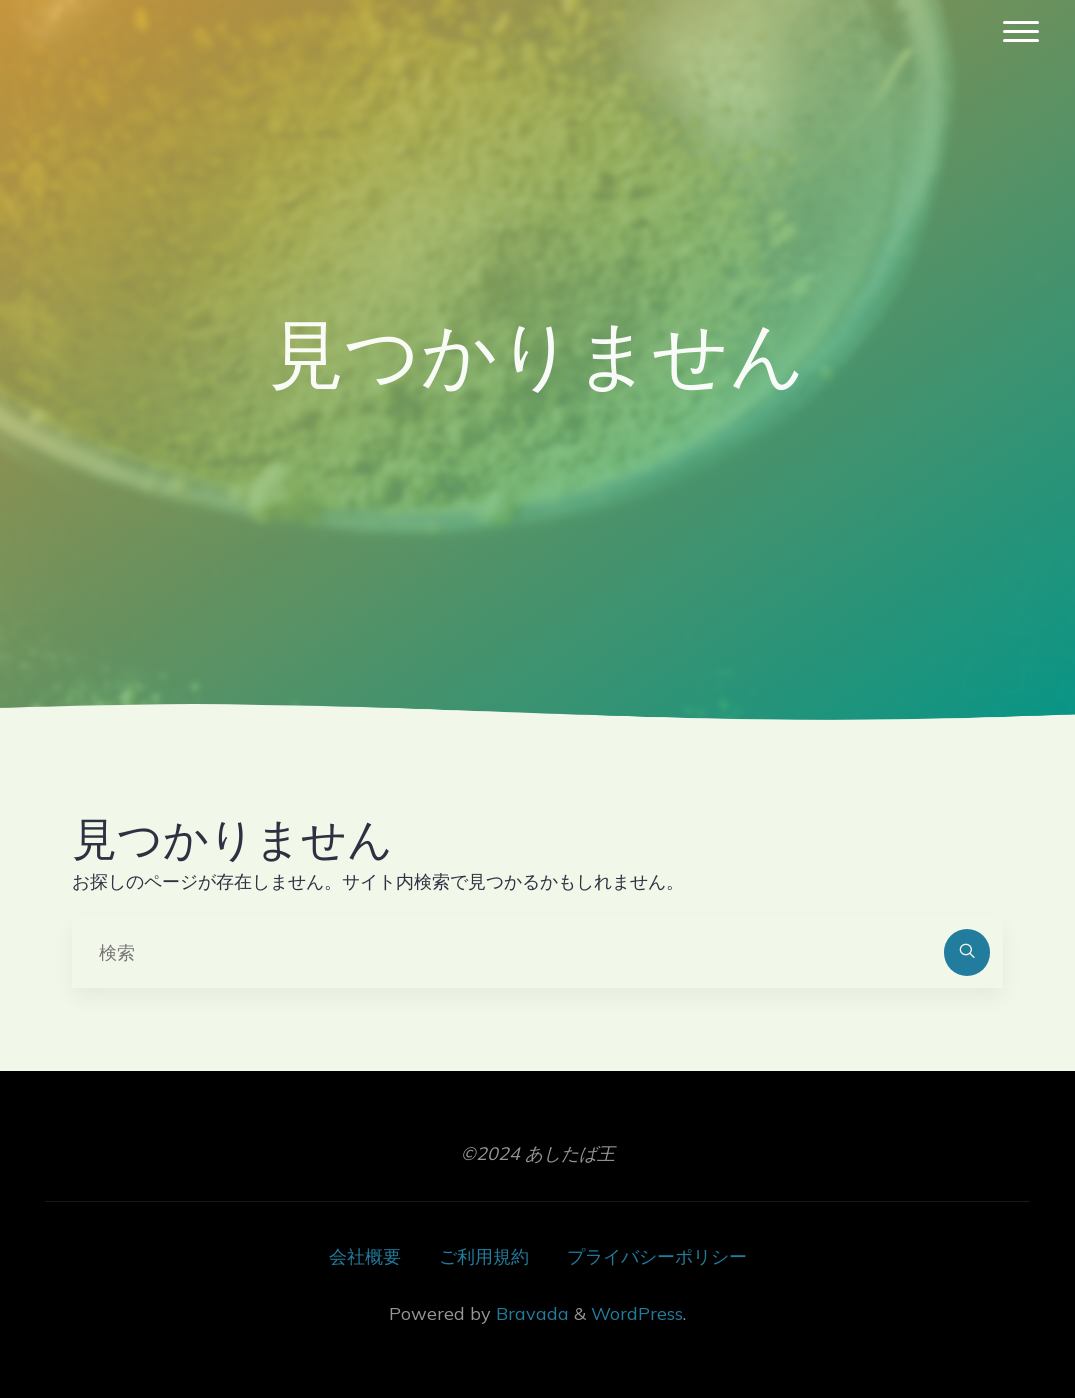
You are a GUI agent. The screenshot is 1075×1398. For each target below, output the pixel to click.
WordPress (637, 1313)
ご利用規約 (484, 1256)
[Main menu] (1021, 32)
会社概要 (365, 1256)
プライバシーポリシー (657, 1256)
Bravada (530, 1313)
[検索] (967, 952)
